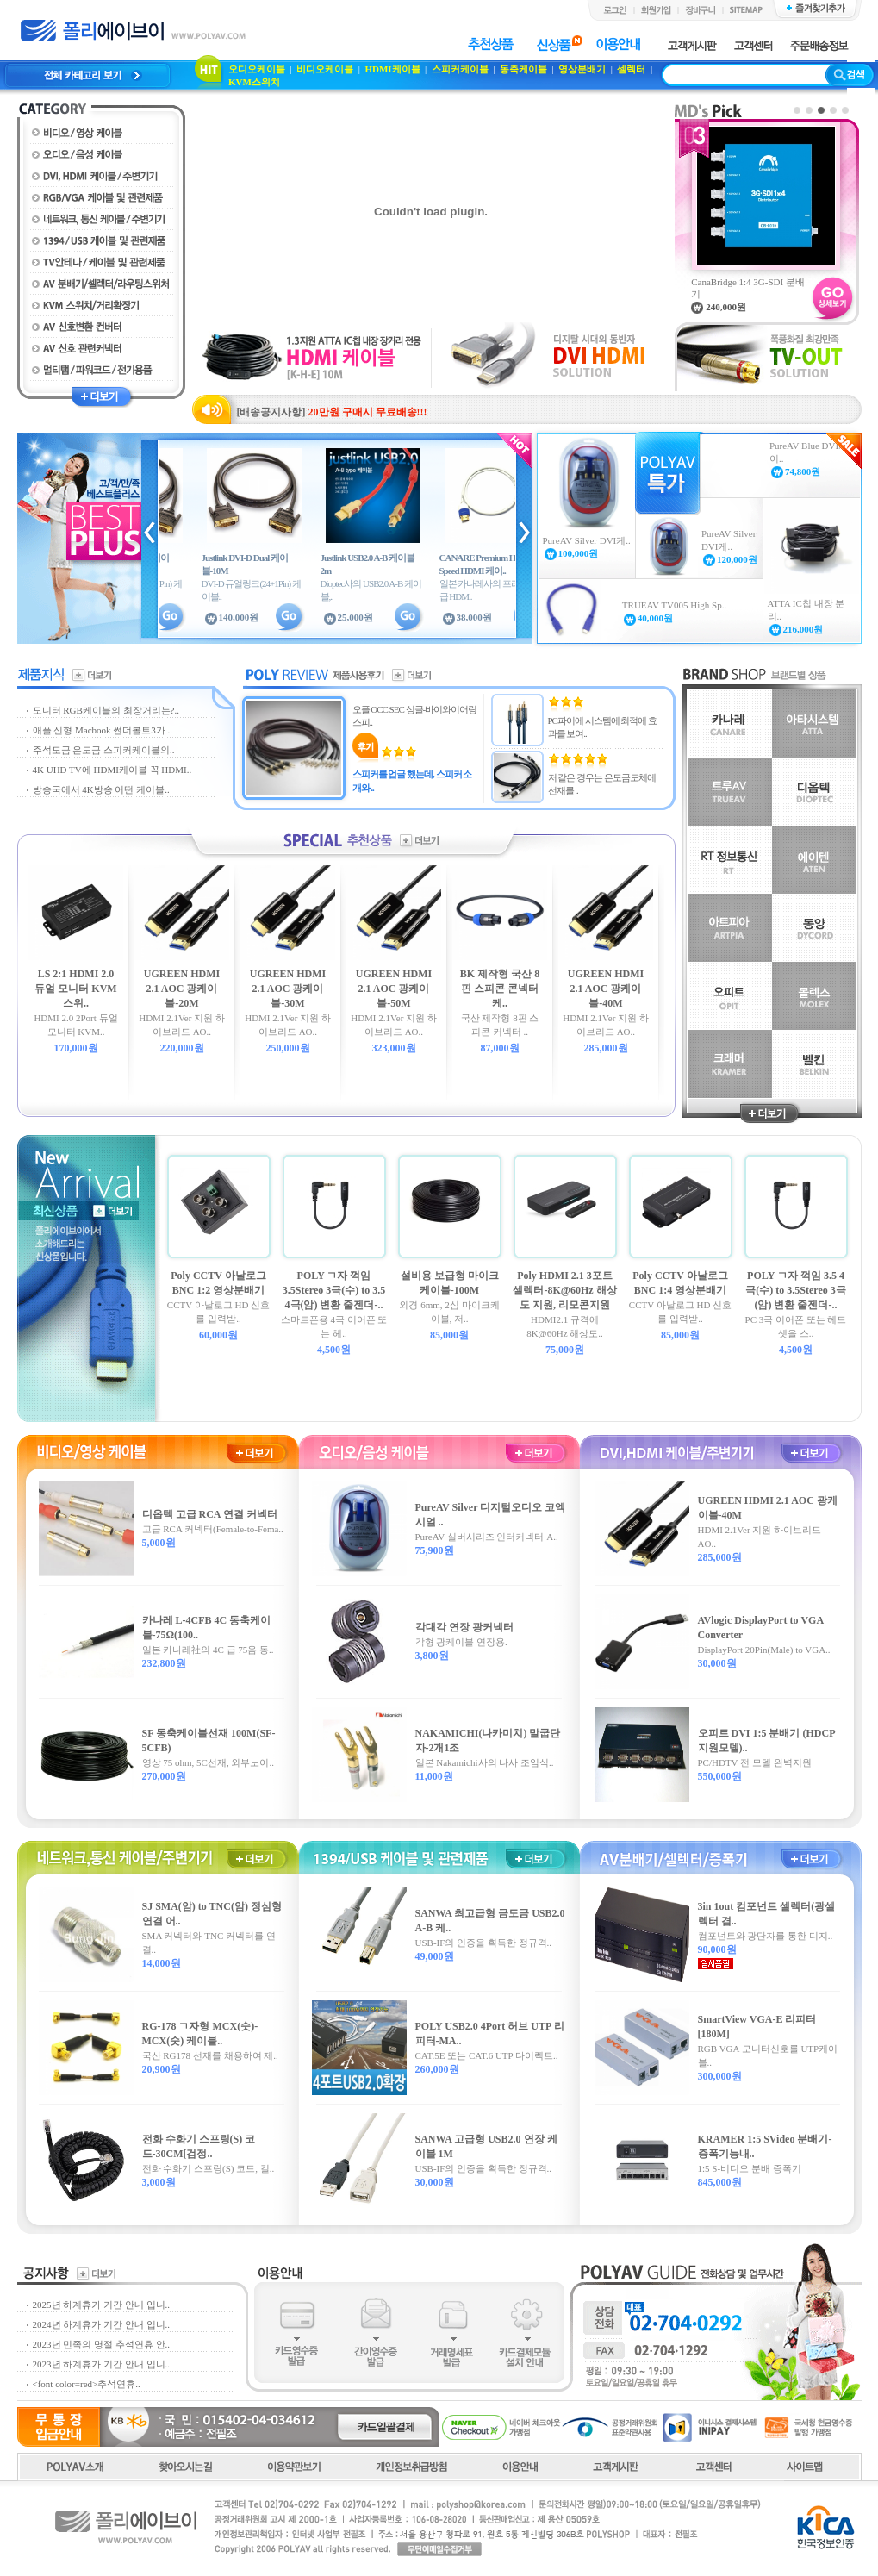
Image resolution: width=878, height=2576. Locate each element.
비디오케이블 (324, 69)
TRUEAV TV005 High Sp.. (674, 605)
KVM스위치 (254, 82)
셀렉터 (631, 69)
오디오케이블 (256, 69)
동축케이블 (523, 69)
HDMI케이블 (392, 69)
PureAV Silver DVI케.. (587, 540)
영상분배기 (582, 69)
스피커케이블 (460, 69)
